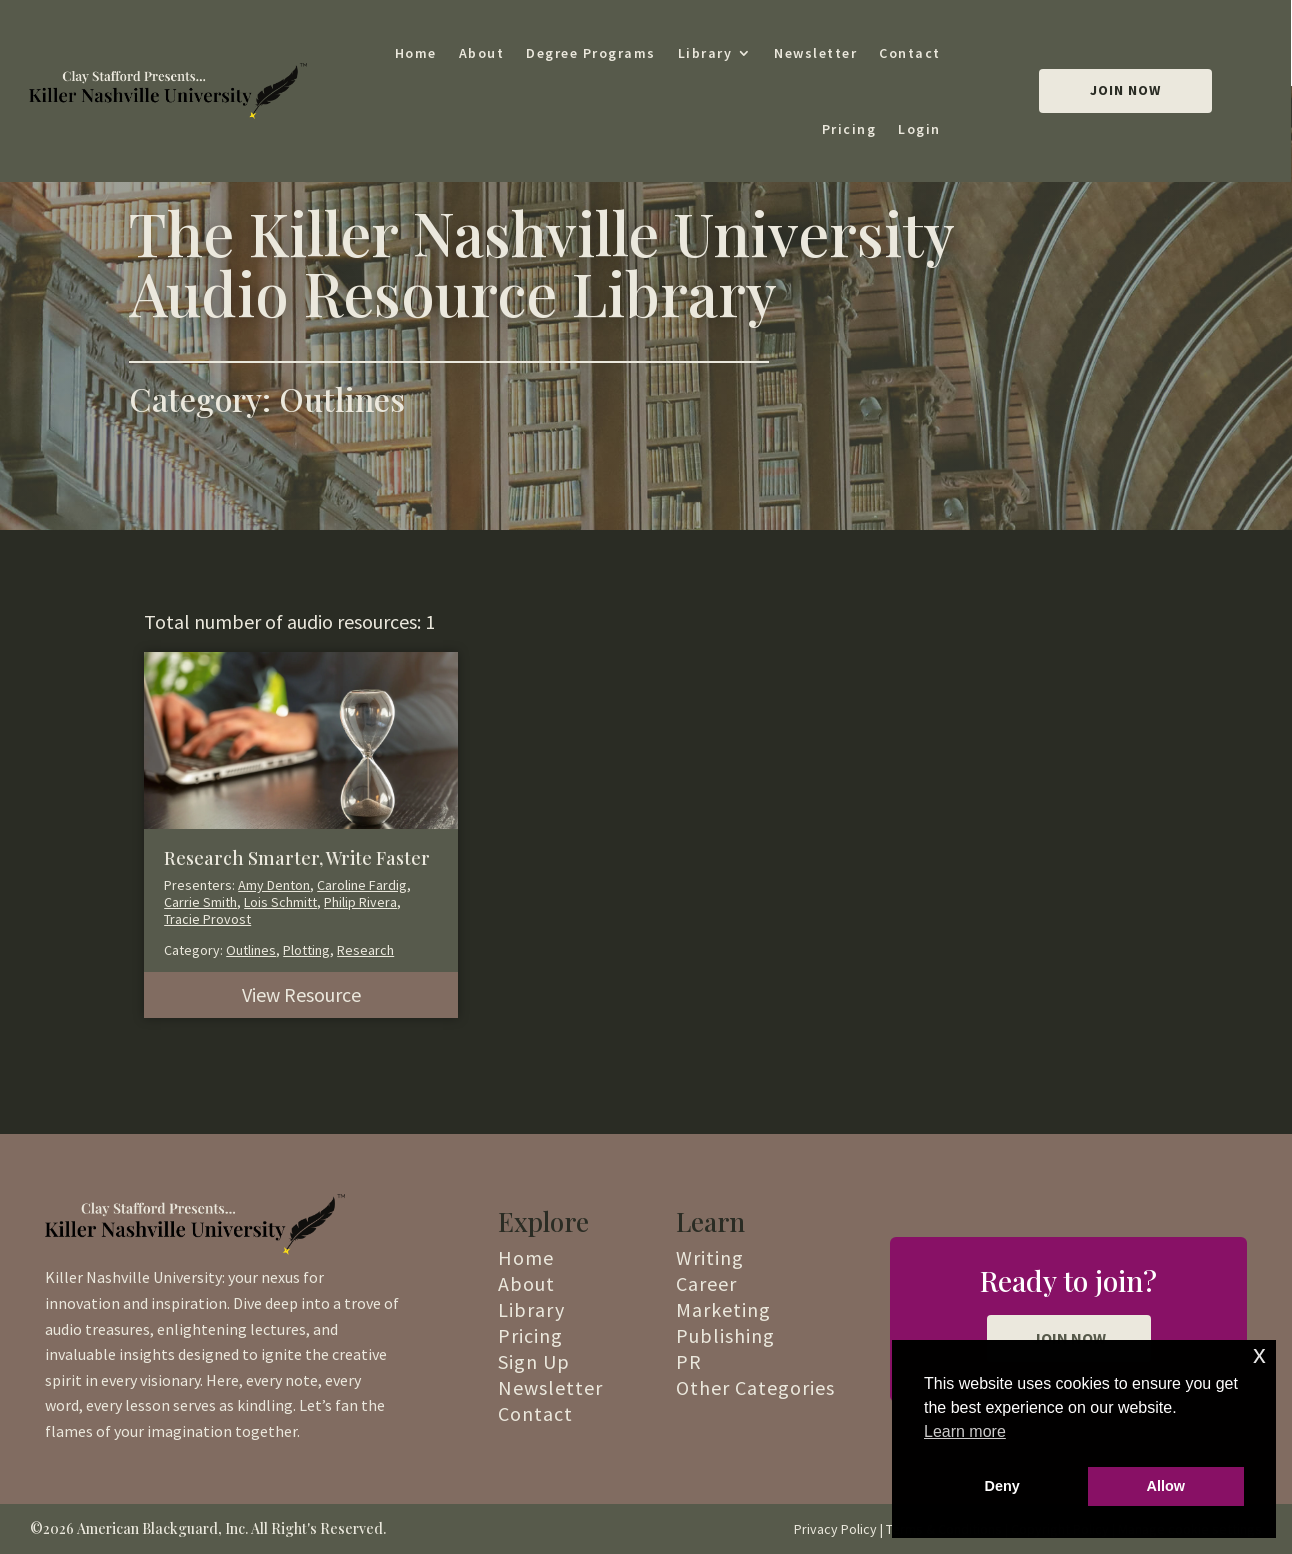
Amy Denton (274, 885)
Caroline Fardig (362, 885)
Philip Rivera (360, 902)
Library (705, 53)
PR (689, 1361)
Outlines (251, 950)
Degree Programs (591, 53)
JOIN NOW (1069, 1338)
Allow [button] (1166, 1486)
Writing (710, 1257)
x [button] (1259, 1354)
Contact (910, 53)
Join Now (1125, 90)
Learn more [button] (965, 1431)
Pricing (849, 129)
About (482, 53)
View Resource (301, 994)
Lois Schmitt (280, 902)
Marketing (723, 1309)
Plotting (306, 950)
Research (365, 950)
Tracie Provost (207, 919)
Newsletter (815, 53)
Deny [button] (1002, 1486)
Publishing (725, 1335)
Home (416, 53)
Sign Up (534, 1361)
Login (919, 129)
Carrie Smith (200, 902)
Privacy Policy (835, 1529)
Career (706, 1283)
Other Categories (755, 1387)
